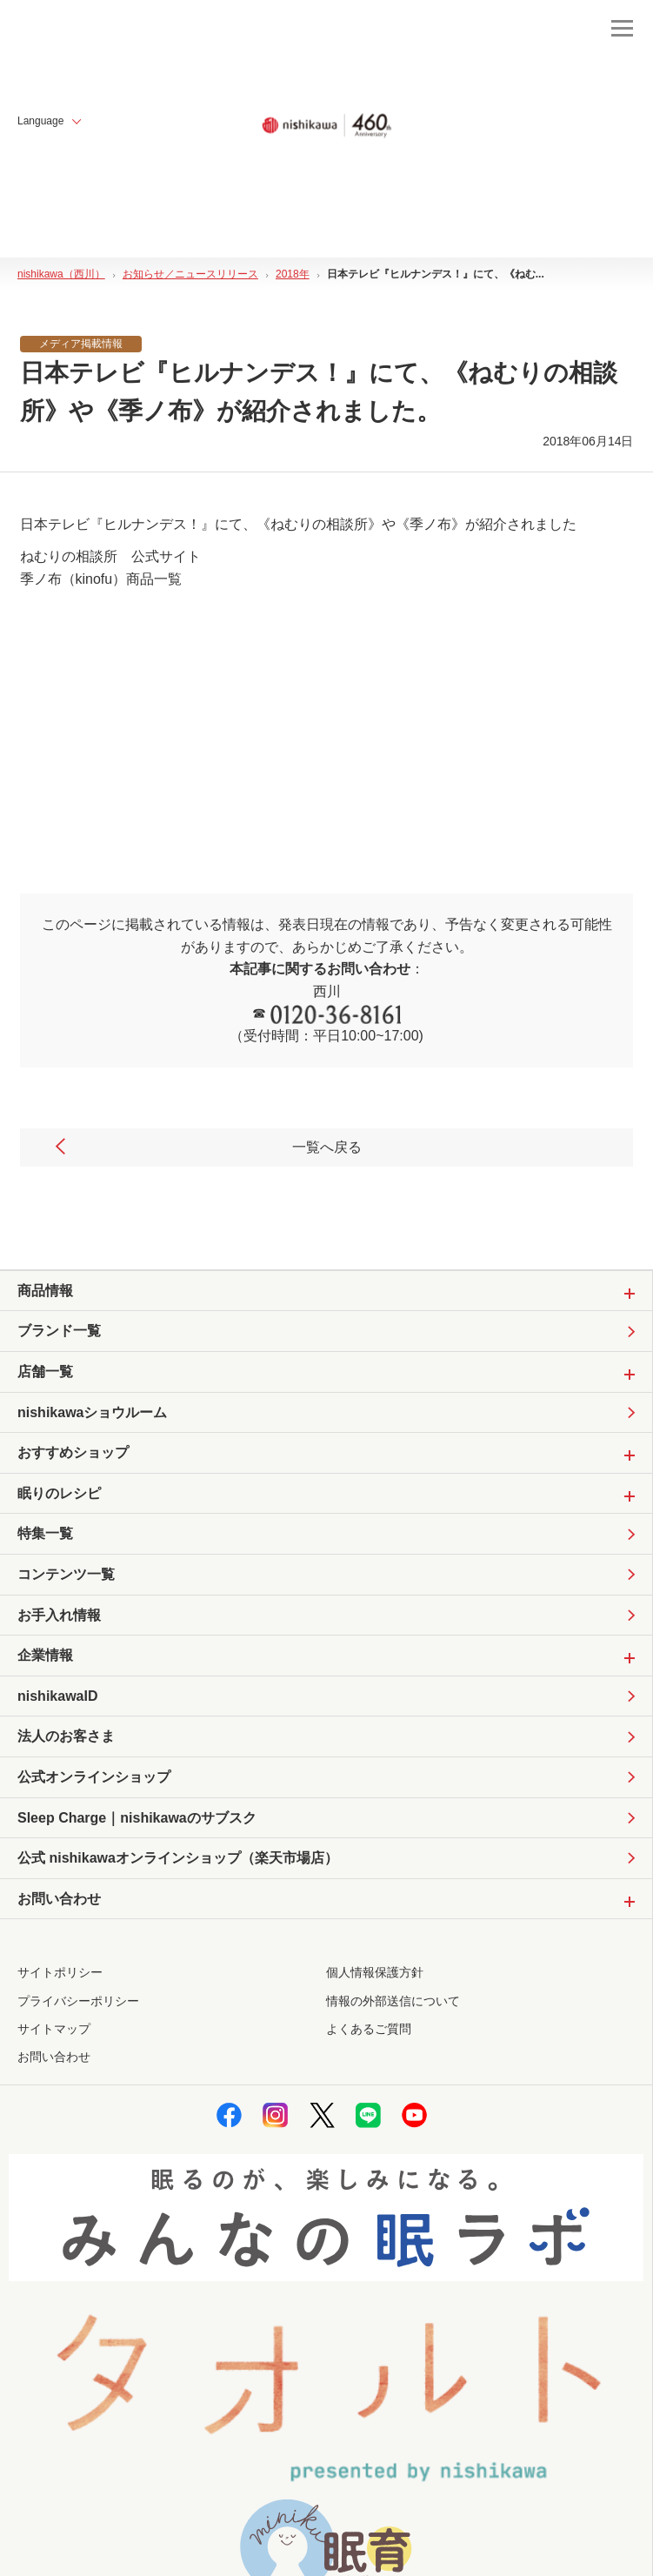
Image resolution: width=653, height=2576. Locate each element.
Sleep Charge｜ (137, 1818)
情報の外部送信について (393, 2001)
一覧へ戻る (207, 1148)
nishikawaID (57, 1696)
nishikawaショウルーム (92, 1412)
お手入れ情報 (59, 1615)
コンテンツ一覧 (66, 1574)
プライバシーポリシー (78, 2001)
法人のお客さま (66, 1736)
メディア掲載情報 (81, 344)
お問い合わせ (53, 2057)
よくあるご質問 (368, 2029)
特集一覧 (45, 1533)
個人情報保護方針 (374, 1972)
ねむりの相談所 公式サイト (110, 556)
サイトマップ (53, 2029)
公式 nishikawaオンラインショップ (177, 1858)
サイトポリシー (60, 1972)
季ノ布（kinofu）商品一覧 (101, 579)
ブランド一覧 (59, 1330)
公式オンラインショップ (93, 1777)
